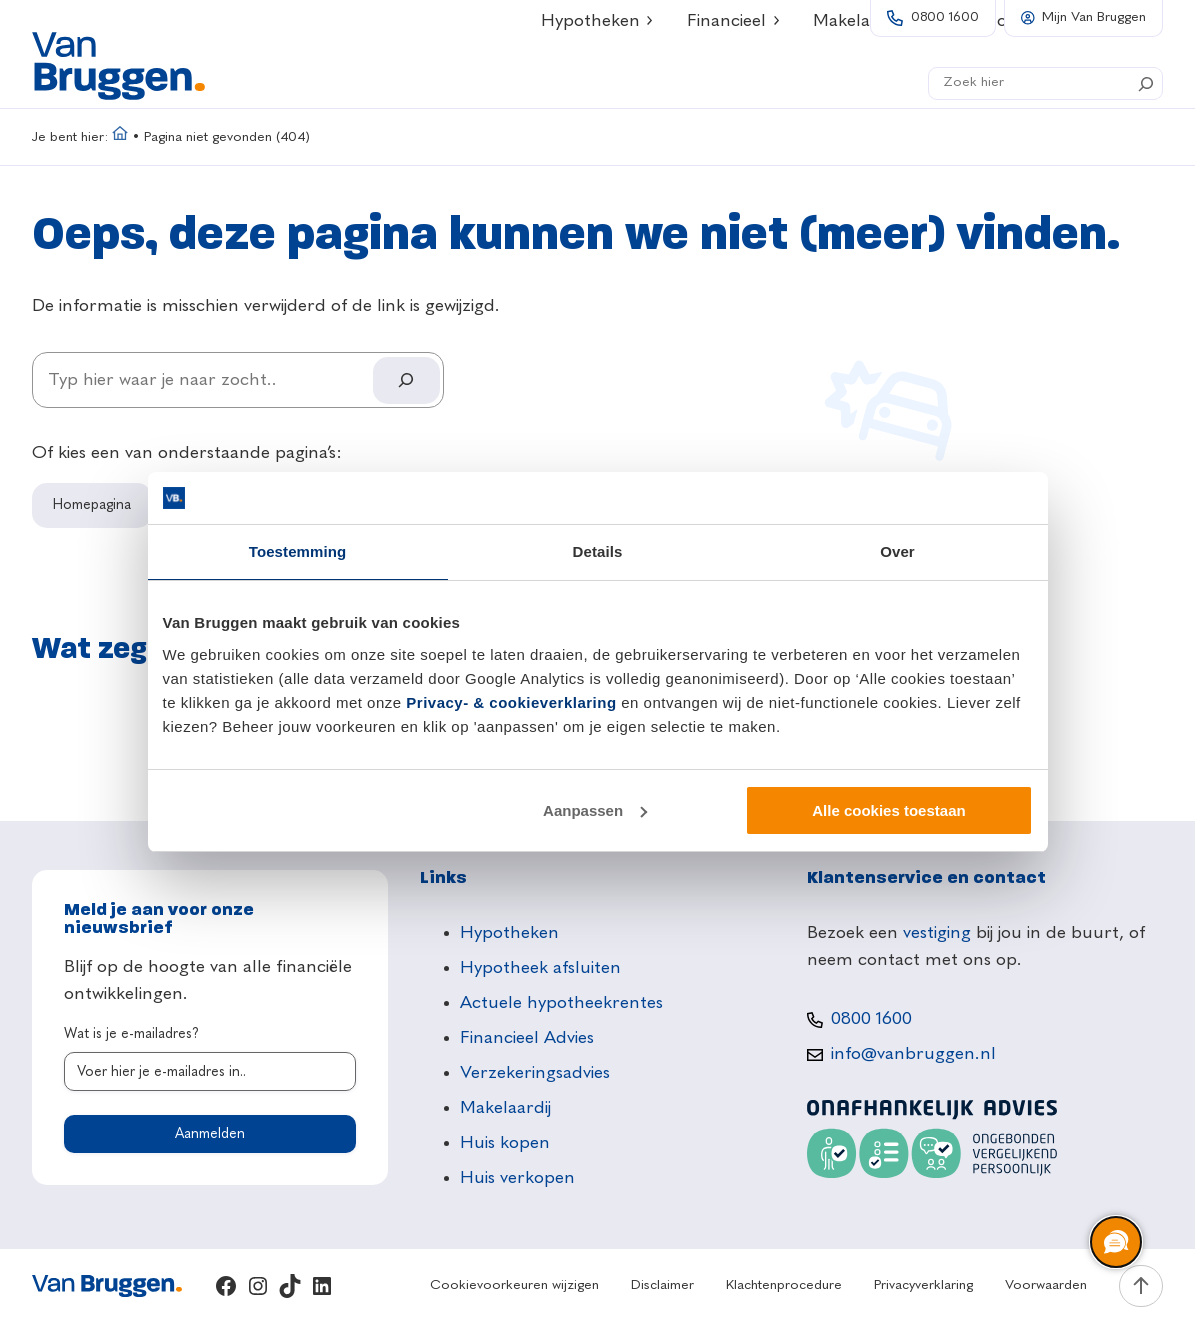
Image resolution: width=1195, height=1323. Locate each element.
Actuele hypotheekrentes (561, 1003)
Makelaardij (505, 1108)
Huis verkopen (517, 1178)
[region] (1115, 1243)
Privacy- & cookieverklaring (511, 702)
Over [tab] (897, 551)
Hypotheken (509, 933)
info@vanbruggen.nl (913, 1054)
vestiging (937, 933)
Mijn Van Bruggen (1094, 17)
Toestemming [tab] (298, 551)
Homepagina (92, 505)
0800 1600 (945, 17)
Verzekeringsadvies (535, 1073)
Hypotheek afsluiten (540, 968)
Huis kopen (505, 1143)
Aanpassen (595, 810)
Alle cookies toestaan (888, 810)
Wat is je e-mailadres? (131, 1034)
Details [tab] (598, 551)
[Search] (1146, 84)
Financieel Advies (527, 1038)
